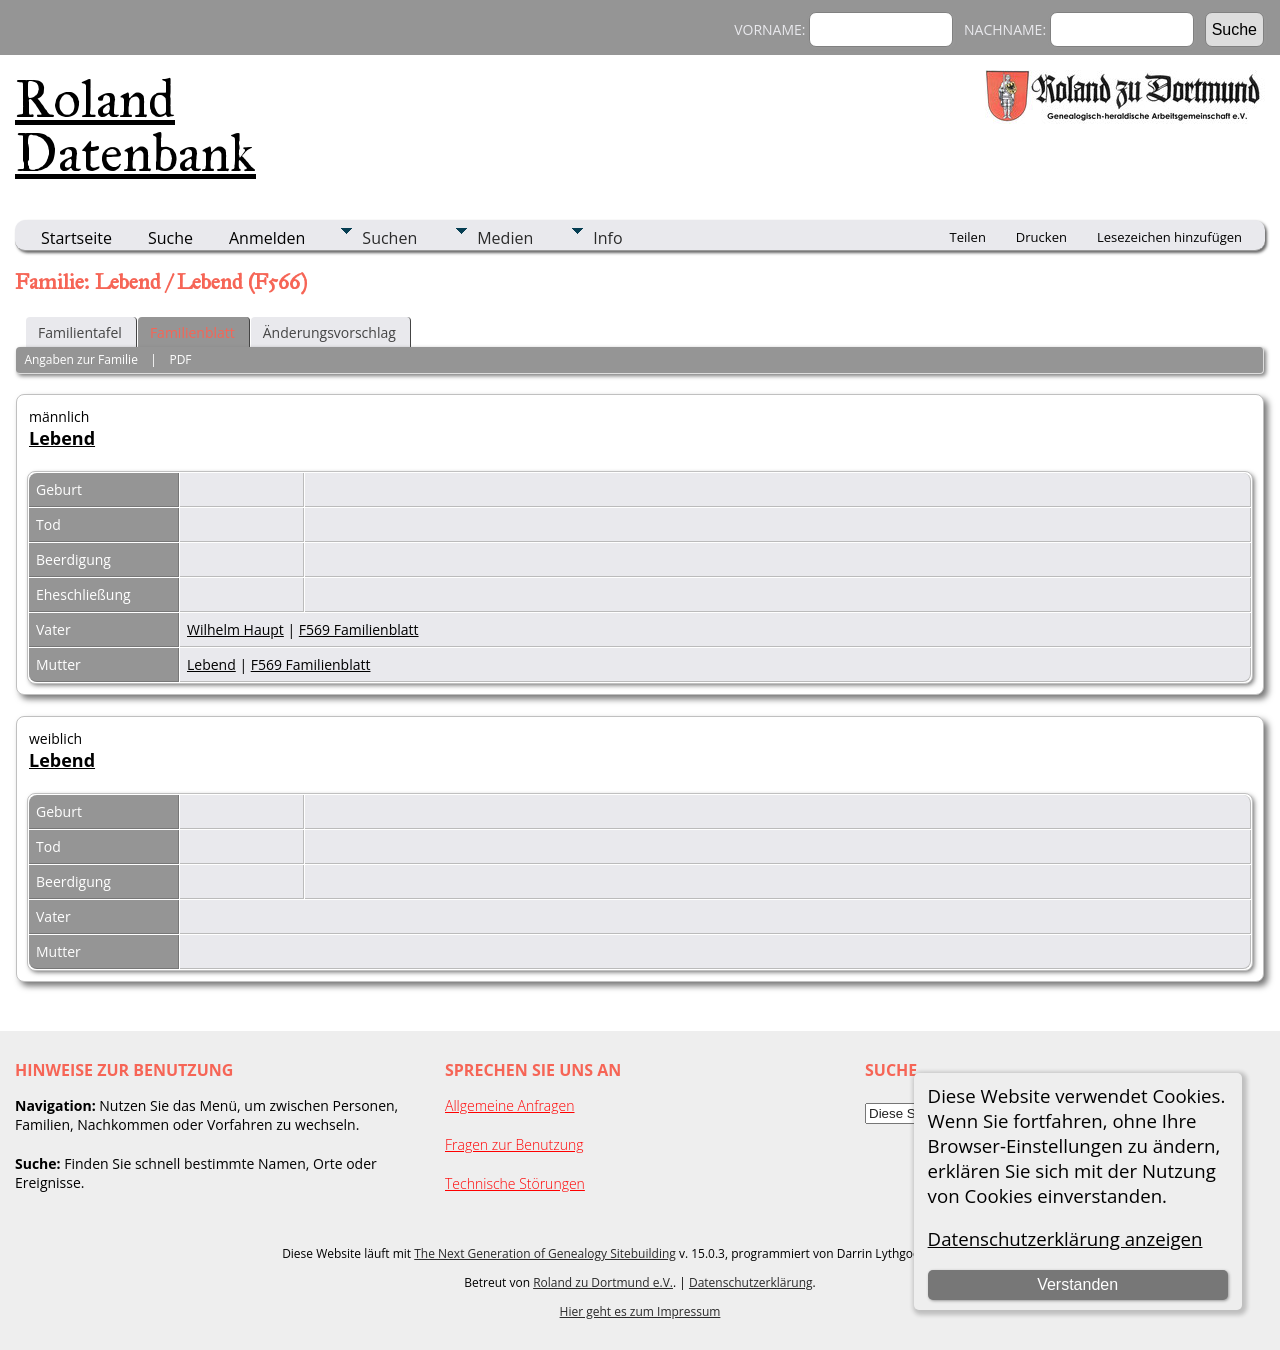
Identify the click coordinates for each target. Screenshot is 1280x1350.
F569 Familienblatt (359, 629)
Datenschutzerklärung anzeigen (1065, 1238)
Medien (505, 238)
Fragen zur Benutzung (514, 1144)
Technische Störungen (515, 1183)
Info (607, 238)
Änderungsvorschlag (329, 332)
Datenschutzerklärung (751, 1282)
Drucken (1041, 237)
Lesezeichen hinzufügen (1169, 237)
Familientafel (80, 332)
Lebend (62, 438)
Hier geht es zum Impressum (640, 1311)
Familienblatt (192, 332)
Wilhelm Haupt (235, 629)
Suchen (389, 238)
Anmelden (267, 238)
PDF (180, 359)
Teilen (968, 237)
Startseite (76, 238)
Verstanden (1077, 1284)
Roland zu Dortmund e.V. (603, 1282)
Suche (170, 238)
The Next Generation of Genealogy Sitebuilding (545, 1253)
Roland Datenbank (135, 126)
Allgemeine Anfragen (510, 1105)
